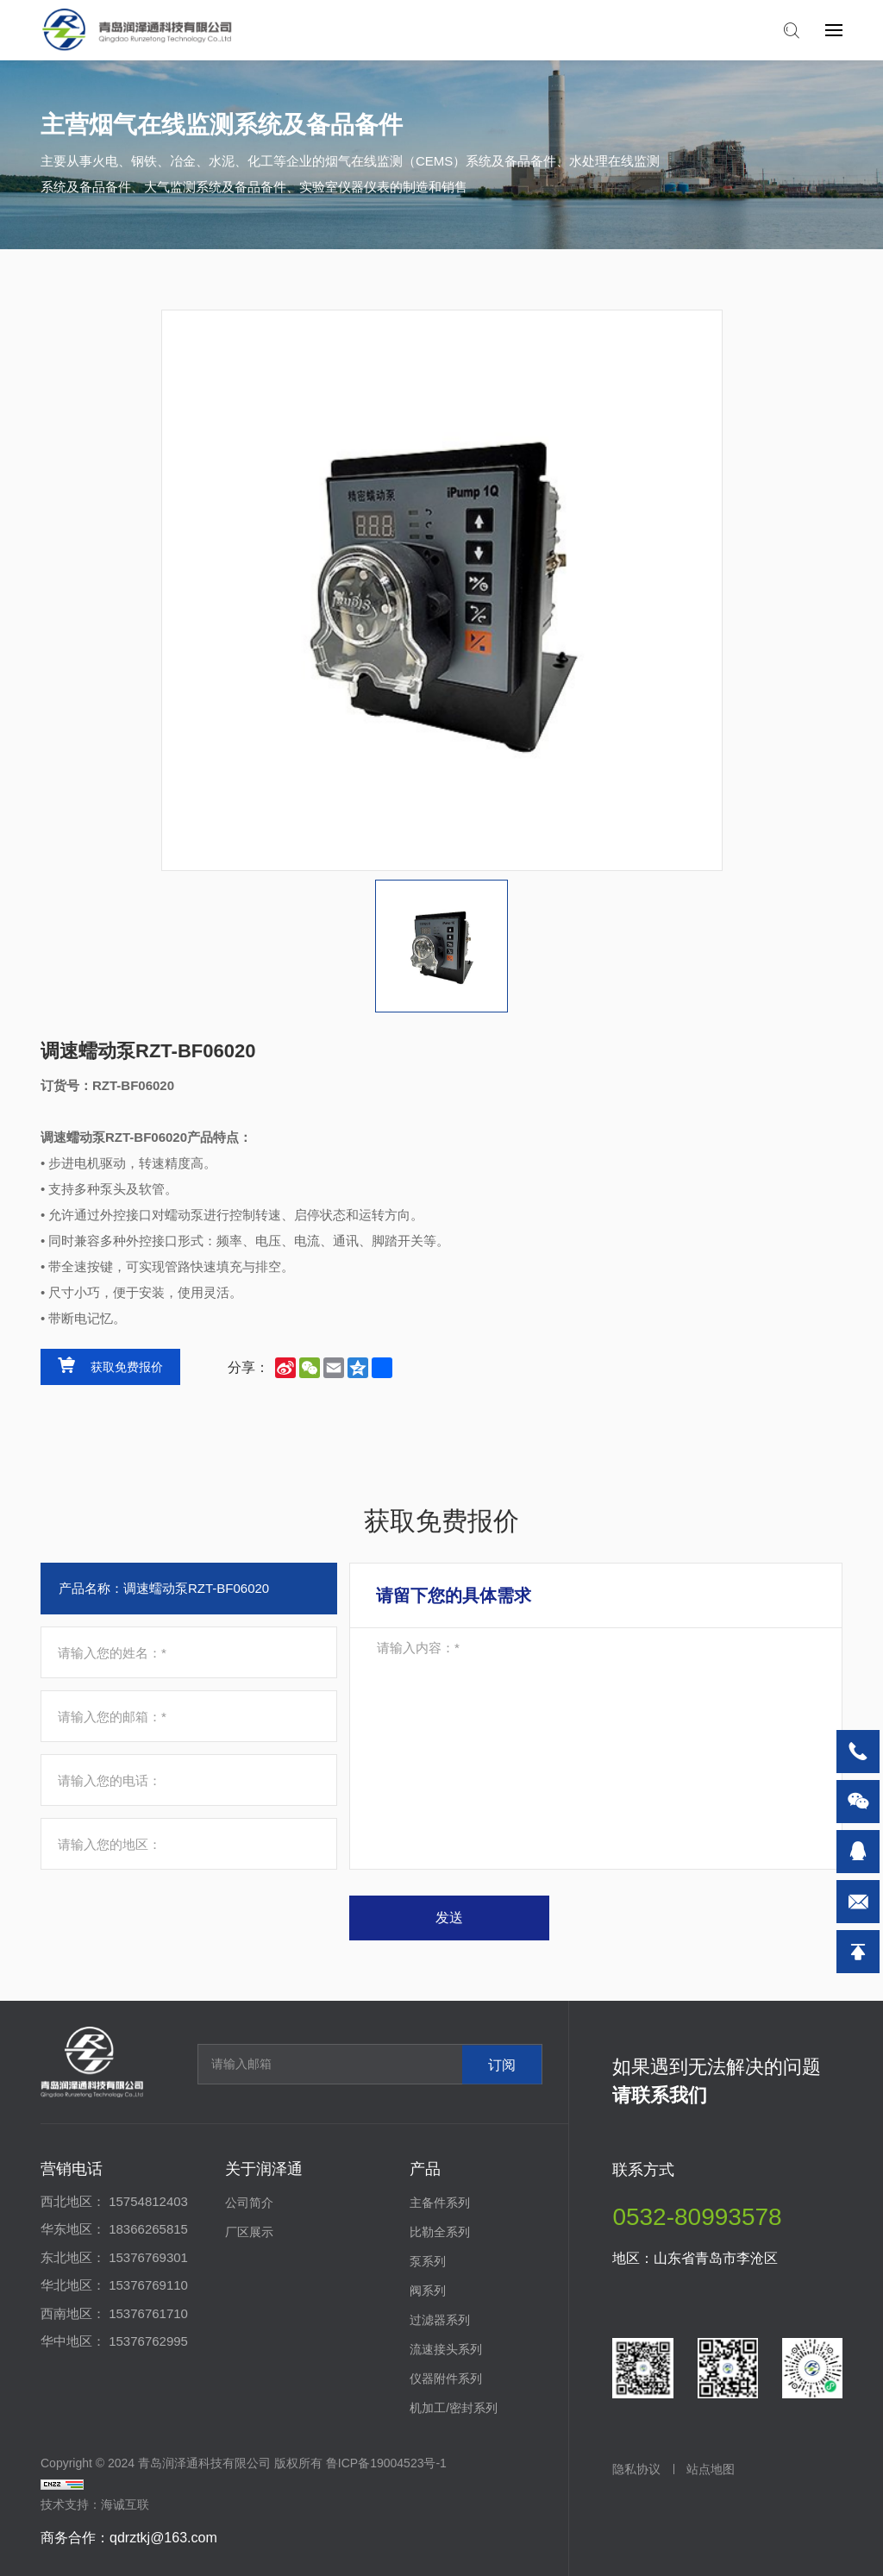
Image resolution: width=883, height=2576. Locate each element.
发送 (449, 1917)
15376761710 (148, 2313)
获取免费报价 (127, 1367)
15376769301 (148, 2257)
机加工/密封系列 (454, 2408)
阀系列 (428, 2290)
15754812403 (148, 2201)
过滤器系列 (440, 2320)
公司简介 (249, 2202)
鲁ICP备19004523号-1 (386, 2463)
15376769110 (148, 2285)
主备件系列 (440, 2202)
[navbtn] (833, 29)
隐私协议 (636, 2469)
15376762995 (148, 2341)
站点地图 (710, 2469)
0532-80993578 (696, 2216)
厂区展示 (249, 2232)
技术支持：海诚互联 (95, 2504)
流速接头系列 (446, 2349)
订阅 (502, 2064)
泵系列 (428, 2261)
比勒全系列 (440, 2232)
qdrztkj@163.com (163, 2537)
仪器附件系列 (446, 2378)
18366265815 (148, 2229)
